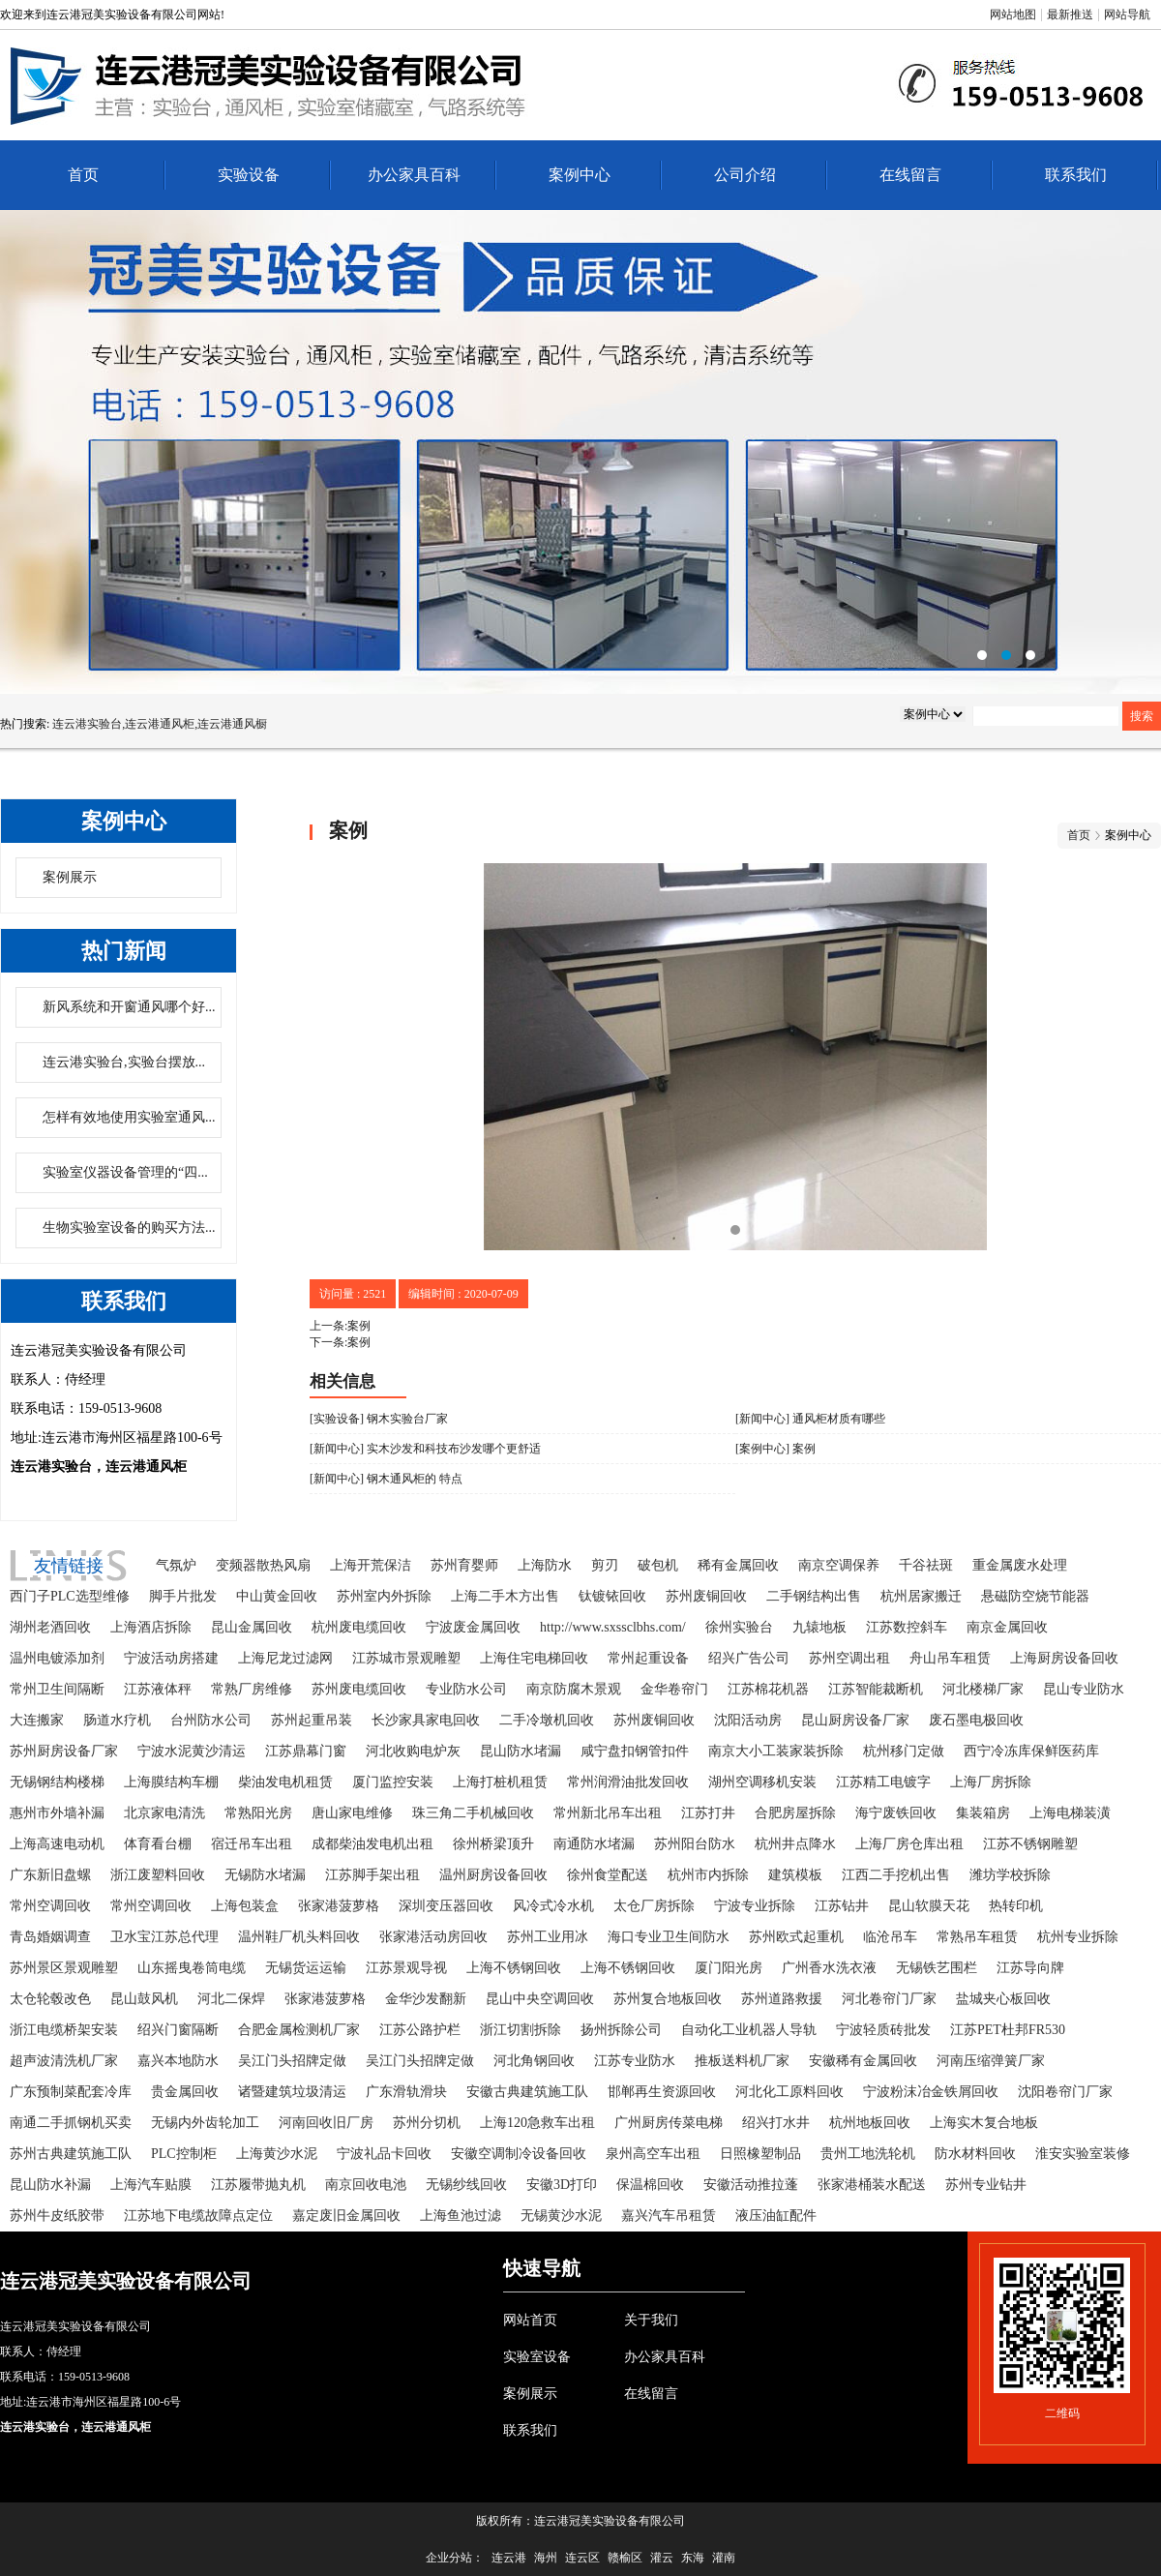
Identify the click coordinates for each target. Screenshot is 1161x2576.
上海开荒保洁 (370, 1565)
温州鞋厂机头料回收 (299, 1937)
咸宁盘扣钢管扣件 (634, 1751)
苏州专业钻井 (986, 2184)
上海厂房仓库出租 (909, 1844)
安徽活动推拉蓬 (750, 2184)
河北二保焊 (231, 1999)
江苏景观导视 (406, 1968)
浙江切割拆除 (520, 2029)
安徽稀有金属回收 (863, 2060)
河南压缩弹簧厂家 (991, 2060)
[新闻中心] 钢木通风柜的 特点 (386, 1478)
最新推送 (1070, 14)
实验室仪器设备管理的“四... (125, 1172)
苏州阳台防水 (694, 1844)
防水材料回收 (975, 2153)
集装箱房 (983, 1813)
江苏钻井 (842, 1906)
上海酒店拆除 (151, 1627)
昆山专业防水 (1083, 1689)
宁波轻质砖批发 (883, 2029)
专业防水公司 (466, 1689)
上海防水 (545, 1565)
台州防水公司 (211, 1720)
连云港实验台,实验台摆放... (124, 1062)
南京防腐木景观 (573, 1689)
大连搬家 (37, 1720)
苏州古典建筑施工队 (71, 2153)
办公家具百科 (414, 174)
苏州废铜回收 (706, 1596)
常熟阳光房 (258, 1813)
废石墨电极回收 (976, 1720)
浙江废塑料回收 (157, 1875)
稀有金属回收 (738, 1565)
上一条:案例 (340, 1326)
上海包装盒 (245, 1906)
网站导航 (1127, 14)
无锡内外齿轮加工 (205, 2122)
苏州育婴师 (464, 1565)
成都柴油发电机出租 (372, 1844)
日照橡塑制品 (760, 2153)
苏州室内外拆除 (384, 1596)
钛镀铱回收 (612, 1596)
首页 (83, 174)
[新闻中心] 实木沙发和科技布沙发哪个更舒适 (425, 1448)
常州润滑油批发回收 (628, 1782)
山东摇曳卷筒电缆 (191, 1968)
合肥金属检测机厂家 (299, 2029)
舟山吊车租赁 (950, 1658)
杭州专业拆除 (1077, 1937)
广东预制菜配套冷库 (71, 2091)
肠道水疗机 (117, 1720)
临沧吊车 (890, 1937)
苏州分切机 (427, 2122)
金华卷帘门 (674, 1689)
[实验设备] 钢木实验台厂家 (379, 1418)
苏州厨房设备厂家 (64, 1751)
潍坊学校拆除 (1010, 1875)
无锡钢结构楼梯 (57, 1782)
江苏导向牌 (1030, 1968)
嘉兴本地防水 (178, 2060)
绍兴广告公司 (748, 1658)
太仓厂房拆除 (654, 1906)
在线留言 (910, 174)
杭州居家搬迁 (921, 1596)
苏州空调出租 (849, 1658)
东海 (692, 2557)
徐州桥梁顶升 (493, 1844)
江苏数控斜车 (906, 1627)
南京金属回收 (1007, 1627)
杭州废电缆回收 (359, 1627)
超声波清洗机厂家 (64, 2060)
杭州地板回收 (869, 2122)
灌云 (661, 2557)
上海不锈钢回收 (513, 1968)
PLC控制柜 (184, 2153)
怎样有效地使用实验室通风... (129, 1117)
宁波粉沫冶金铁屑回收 (930, 2091)
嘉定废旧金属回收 (346, 2215)
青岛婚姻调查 (50, 1937)
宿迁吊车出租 (251, 1844)
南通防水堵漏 (594, 1844)
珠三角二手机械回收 (473, 1813)
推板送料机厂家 (742, 2060)
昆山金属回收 (251, 1627)
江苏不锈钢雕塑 (1030, 1844)
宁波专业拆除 (754, 1906)
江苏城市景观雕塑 (406, 1658)
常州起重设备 (648, 1658)
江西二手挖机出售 (896, 1875)
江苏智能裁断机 (875, 1689)
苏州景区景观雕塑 (64, 1968)
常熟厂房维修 (251, 1689)
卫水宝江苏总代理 (164, 1937)
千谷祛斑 (926, 1565)
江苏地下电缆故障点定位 (198, 2215)
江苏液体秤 (158, 1689)
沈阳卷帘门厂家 (1065, 2091)
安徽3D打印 (561, 2184)
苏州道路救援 (781, 1999)
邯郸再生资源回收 (662, 2091)
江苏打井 (708, 1813)
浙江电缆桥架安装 (64, 2029)
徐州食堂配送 (607, 1875)
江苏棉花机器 (768, 1689)
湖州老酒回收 (50, 1627)
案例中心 (579, 174)
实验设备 (249, 174)
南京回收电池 (365, 2184)
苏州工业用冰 (547, 1937)
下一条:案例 (340, 1342)
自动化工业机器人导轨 (749, 2029)
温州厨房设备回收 (493, 1875)
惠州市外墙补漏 (57, 1813)
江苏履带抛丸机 (258, 2184)
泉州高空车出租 (653, 2153)
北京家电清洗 (164, 1813)
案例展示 (70, 877)
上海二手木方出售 (505, 1596)
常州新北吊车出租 (607, 1813)
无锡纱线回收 (466, 2184)
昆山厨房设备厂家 (855, 1720)
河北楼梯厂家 (983, 1689)
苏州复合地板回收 (667, 1999)
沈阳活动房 (748, 1720)
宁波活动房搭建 (171, 1658)
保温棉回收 (650, 2184)
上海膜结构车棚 (171, 1782)
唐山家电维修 (352, 1813)
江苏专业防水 (634, 2060)
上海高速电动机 (57, 1844)
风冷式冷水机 (553, 1906)
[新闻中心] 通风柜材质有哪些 (810, 1418)
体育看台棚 (158, 1844)
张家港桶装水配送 (872, 2184)
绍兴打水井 (776, 2122)
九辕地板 (819, 1627)
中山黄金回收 (276, 1596)
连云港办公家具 (580, 452)
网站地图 (1013, 14)
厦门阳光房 (728, 1968)
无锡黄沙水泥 (561, 2215)
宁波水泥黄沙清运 (191, 1751)
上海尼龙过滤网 (285, 1658)
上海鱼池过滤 (460, 2215)
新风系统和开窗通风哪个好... (129, 1007)
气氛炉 (176, 1565)
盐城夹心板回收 (1003, 1999)
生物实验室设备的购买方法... (129, 1227)
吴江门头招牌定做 (292, 2060)
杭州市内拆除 (708, 1875)
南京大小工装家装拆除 (776, 1751)
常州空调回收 (50, 1906)
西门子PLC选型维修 (70, 1596)
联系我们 (1076, 174)
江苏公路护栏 (420, 2029)
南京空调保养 (838, 1565)
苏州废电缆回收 (359, 1689)
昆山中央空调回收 (540, 1999)
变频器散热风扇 (263, 1565)
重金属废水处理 (1019, 1565)
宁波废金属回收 (473, 1627)
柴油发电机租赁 (285, 1782)
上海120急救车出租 (537, 2122)
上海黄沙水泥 (276, 2153)
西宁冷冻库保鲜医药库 (1031, 1751)
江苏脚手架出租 (372, 1875)
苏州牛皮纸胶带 (57, 2215)
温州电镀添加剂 (57, 1658)
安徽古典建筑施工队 (527, 2091)
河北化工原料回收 (789, 2091)
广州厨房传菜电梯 (668, 2122)
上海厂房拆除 (990, 1782)
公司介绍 (745, 174)
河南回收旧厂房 (326, 2122)
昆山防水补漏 (50, 2184)
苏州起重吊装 (311, 1720)
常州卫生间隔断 (57, 1689)
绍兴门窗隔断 (178, 2029)
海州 (545, 2557)
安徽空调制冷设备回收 (518, 2153)
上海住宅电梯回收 (534, 1658)
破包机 (658, 1565)
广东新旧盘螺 (50, 1875)
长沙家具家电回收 (426, 1720)
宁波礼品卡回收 (384, 2153)
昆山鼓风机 (144, 1999)
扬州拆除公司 (621, 2029)
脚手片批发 (183, 1596)
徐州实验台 (739, 1627)
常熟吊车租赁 (977, 1937)
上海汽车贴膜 (151, 2184)
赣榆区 (625, 2557)
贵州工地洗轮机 (867, 2153)
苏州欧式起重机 (796, 1937)
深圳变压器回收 (446, 1906)
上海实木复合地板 (984, 2122)
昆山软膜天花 (928, 1906)
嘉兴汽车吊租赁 (668, 2215)
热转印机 (1016, 1906)
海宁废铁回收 (896, 1813)
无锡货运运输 (305, 1968)
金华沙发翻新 (425, 1999)
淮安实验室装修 (1082, 2153)
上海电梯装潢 (1070, 1813)
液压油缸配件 (776, 2215)
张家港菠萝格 (338, 1906)
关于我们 (651, 2320)
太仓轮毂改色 (50, 1999)
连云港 (508, 2557)
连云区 (582, 2557)
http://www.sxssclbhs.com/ (613, 1627)
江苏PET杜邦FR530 (1007, 2029)
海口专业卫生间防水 (668, 1937)
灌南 (723, 2557)
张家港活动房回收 (433, 1937)
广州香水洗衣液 (829, 1968)
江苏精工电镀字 (883, 1782)
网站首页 (530, 2320)
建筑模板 (795, 1875)
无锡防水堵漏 (265, 1875)
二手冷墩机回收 (546, 1720)
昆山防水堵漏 (520, 1751)
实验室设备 (537, 2357)
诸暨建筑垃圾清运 (292, 2091)
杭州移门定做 (903, 1751)
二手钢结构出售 (813, 1596)
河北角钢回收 (534, 2060)
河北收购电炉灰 (413, 1751)
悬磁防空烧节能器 (1035, 1596)
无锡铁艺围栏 (936, 1968)
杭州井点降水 (795, 1844)
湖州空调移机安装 (762, 1782)
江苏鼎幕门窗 (305, 1751)
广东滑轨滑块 (406, 2091)
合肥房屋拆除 (795, 1813)
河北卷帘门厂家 (889, 1999)
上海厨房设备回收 (1064, 1658)
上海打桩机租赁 (500, 1782)
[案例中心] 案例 (775, 1448)
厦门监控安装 (392, 1782)
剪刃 (604, 1565)
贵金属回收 (185, 2091)
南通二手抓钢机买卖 (71, 2122)
